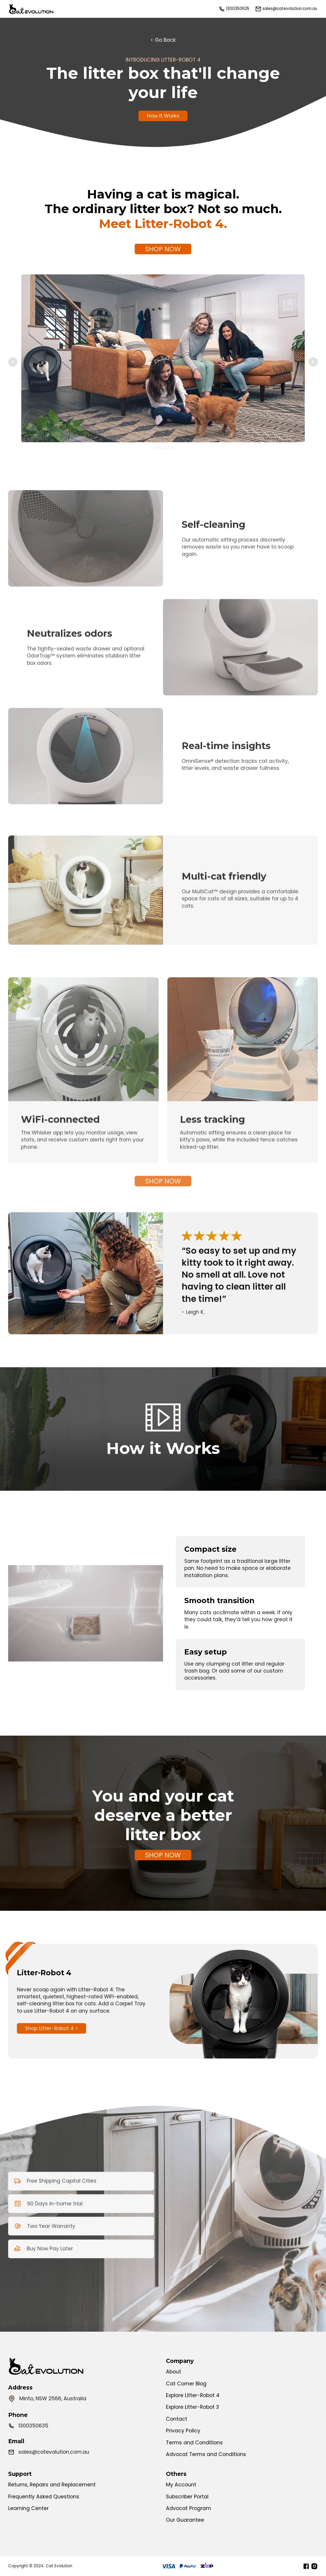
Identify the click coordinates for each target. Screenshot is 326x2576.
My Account (181, 2484)
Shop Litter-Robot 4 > (51, 2028)
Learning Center (28, 2508)
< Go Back (163, 39)
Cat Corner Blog (186, 2383)
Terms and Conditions (194, 2442)
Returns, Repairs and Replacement (52, 2484)
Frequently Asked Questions (43, 2496)
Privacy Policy (183, 2430)
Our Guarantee (185, 2519)
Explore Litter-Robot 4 (193, 2395)
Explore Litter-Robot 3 (192, 2406)
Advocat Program (188, 2508)
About (173, 2371)
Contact (176, 2418)
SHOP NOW (163, 249)
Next (313, 362)
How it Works (163, 115)
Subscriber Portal (187, 2496)
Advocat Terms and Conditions (206, 2454)
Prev (12, 362)
